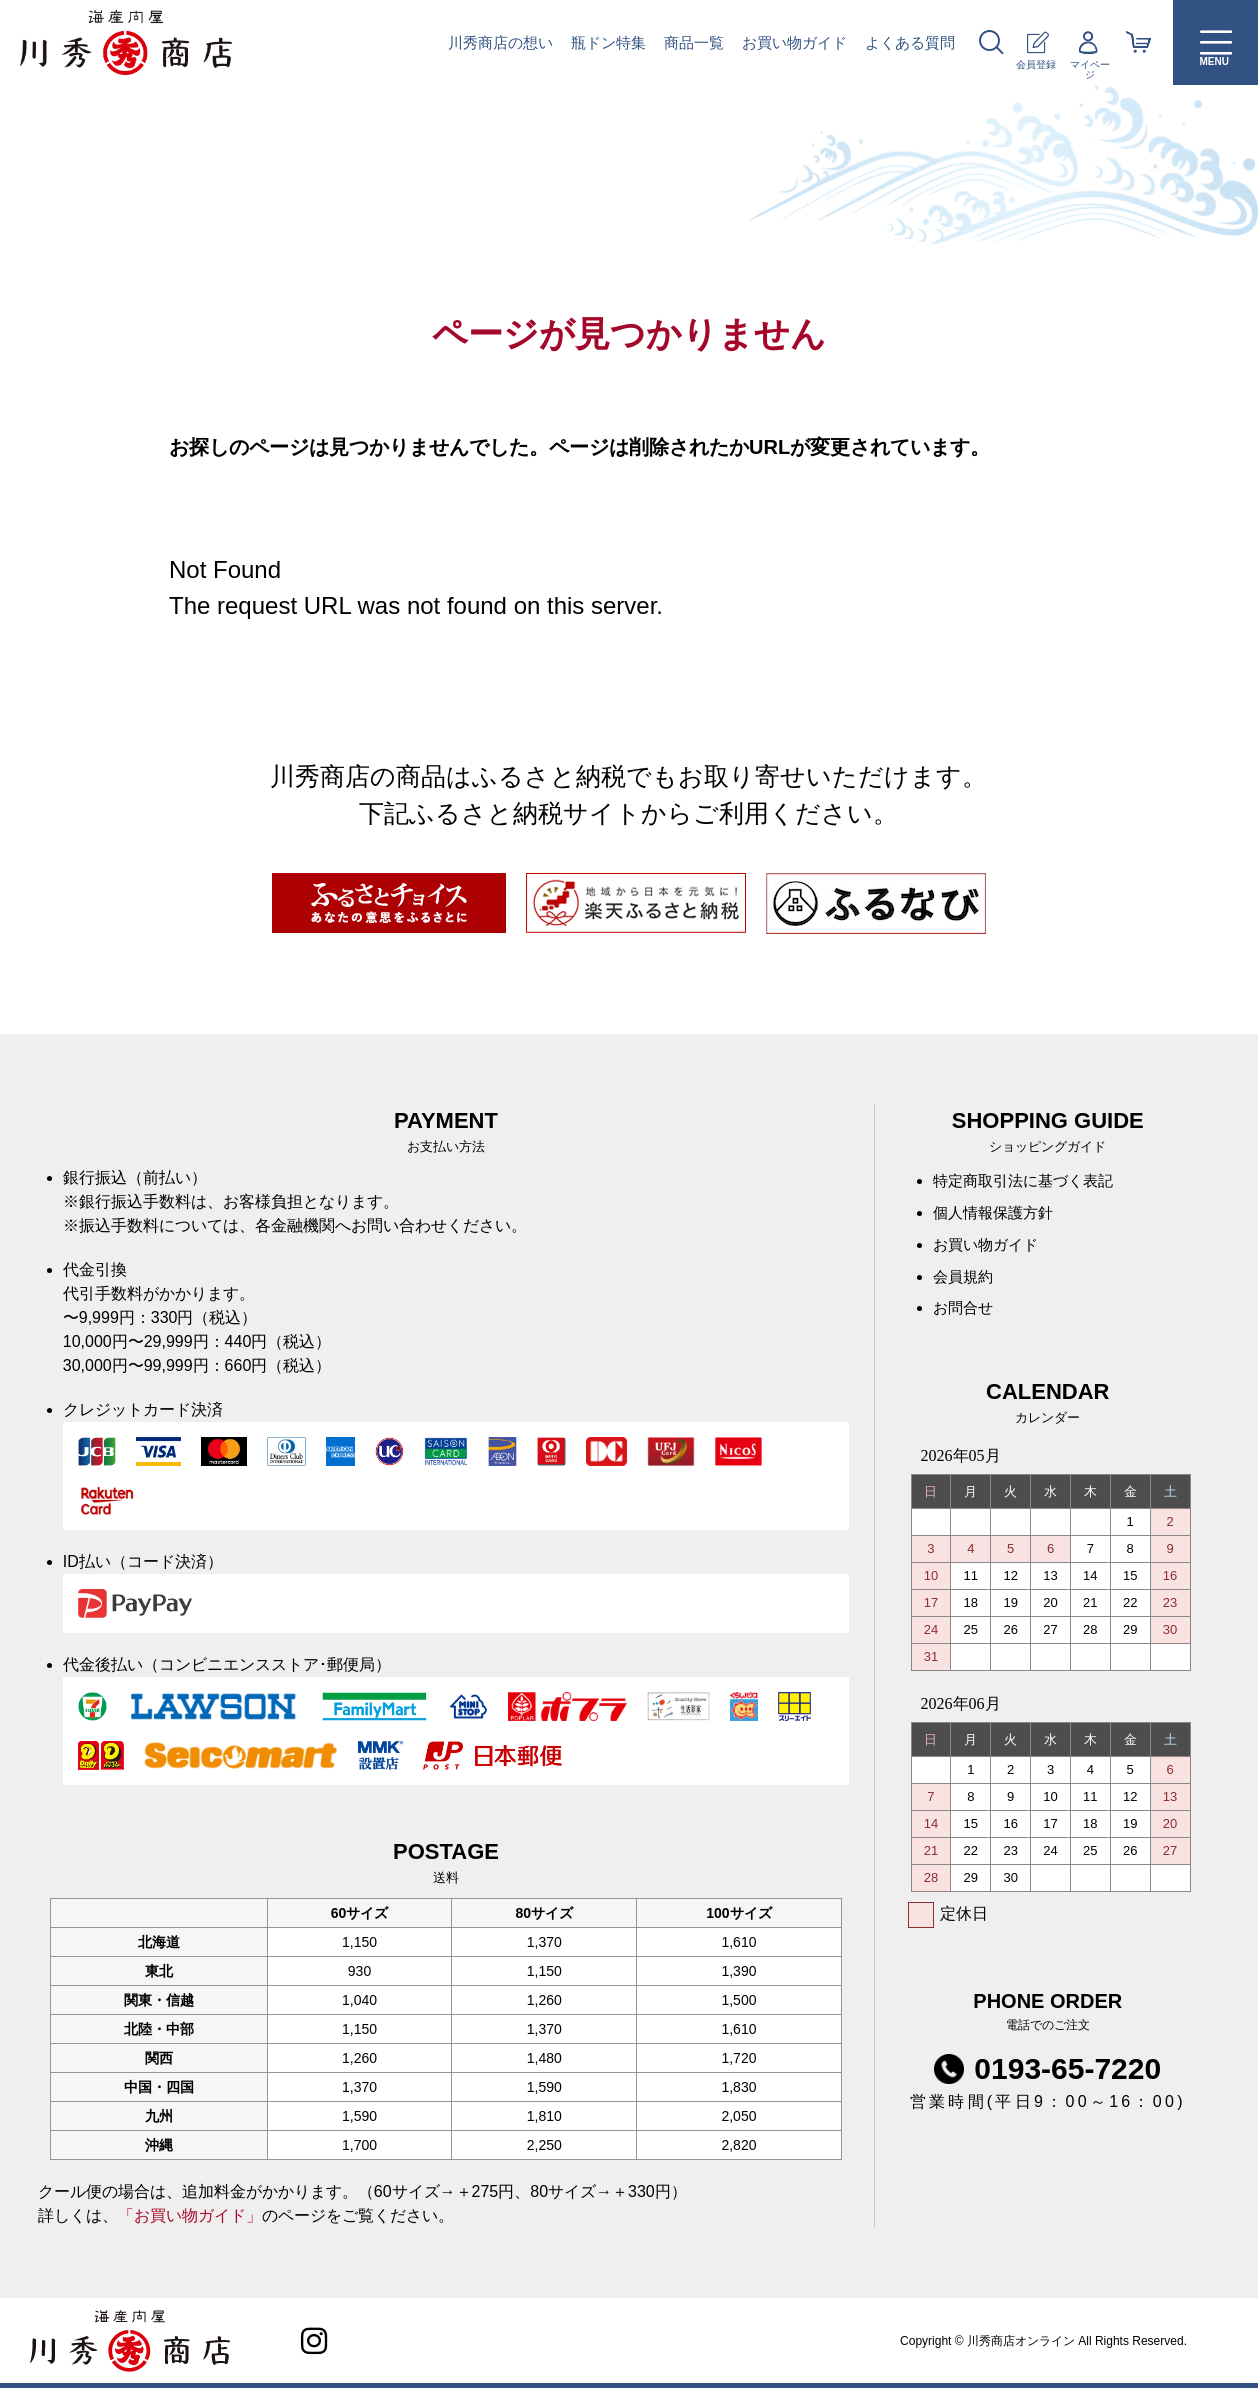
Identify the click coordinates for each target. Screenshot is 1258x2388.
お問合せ (965, 1318)
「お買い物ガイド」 (190, 2215)
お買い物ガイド (794, 42)
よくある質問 (910, 42)
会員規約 (965, 1284)
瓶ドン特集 (608, 42)
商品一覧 (694, 42)
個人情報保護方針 (997, 1216)
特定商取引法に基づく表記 (1029, 1182)
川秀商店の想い (500, 42)
